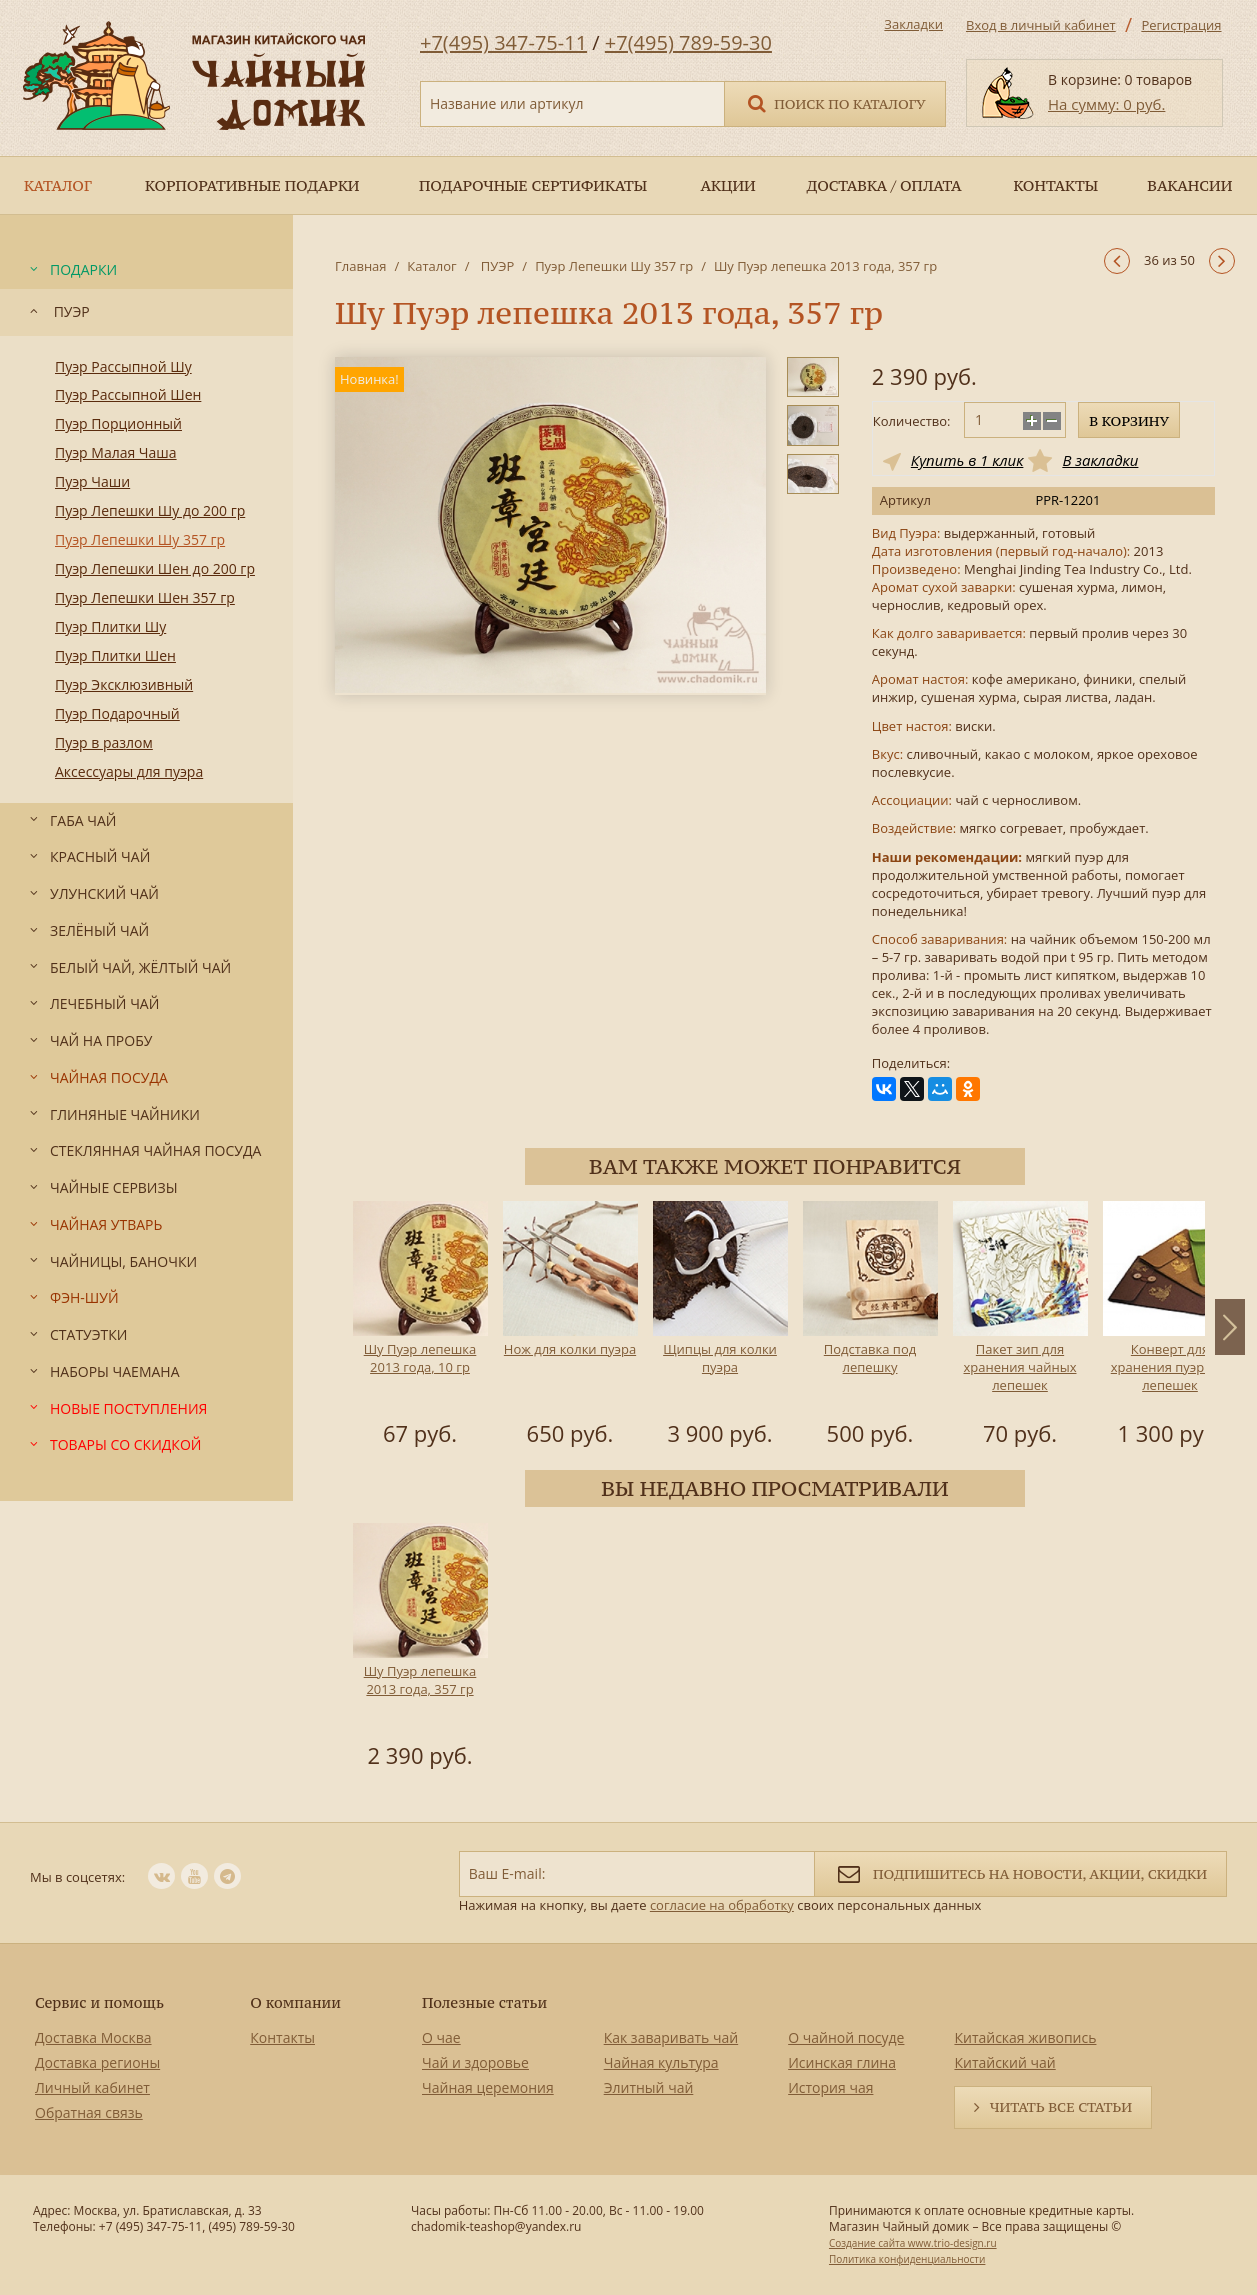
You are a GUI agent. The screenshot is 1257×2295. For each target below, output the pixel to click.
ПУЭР (495, 266)
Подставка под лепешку (870, 1358)
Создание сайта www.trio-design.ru (913, 2243)
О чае (441, 2037)
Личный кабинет (92, 2087)
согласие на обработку (722, 1905)
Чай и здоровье (475, 2062)
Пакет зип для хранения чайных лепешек (1020, 1367)
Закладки (913, 24)
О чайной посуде (846, 2037)
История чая (830, 2087)
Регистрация (1181, 25)
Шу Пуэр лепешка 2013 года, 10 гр (420, 1358)
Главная (361, 266)
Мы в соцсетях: (77, 1877)
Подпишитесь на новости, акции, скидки (1020, 1872)
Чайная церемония (488, 2087)
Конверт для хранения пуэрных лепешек (1170, 1367)
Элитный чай (649, 2087)
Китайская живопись (1025, 2037)
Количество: (912, 421)
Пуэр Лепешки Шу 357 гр (614, 266)
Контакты (282, 2037)
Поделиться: (911, 1063)
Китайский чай (1004, 2062)
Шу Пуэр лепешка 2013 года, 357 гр (420, 1680)
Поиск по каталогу (835, 102)
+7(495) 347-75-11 (503, 42)
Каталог (431, 266)
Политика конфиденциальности (907, 2259)
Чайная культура (661, 2062)
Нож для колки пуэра (570, 1349)
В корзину (1129, 421)
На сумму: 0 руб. (1106, 104)
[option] (420, 1327)
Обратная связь (89, 2112)
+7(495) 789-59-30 (688, 42)
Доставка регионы (97, 2062)
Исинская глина (842, 2062)
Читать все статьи (1061, 2107)
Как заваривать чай (671, 2037)
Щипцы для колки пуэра (720, 1358)
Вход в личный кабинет (1041, 25)
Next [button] (1230, 1327)
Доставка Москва (93, 2037)
